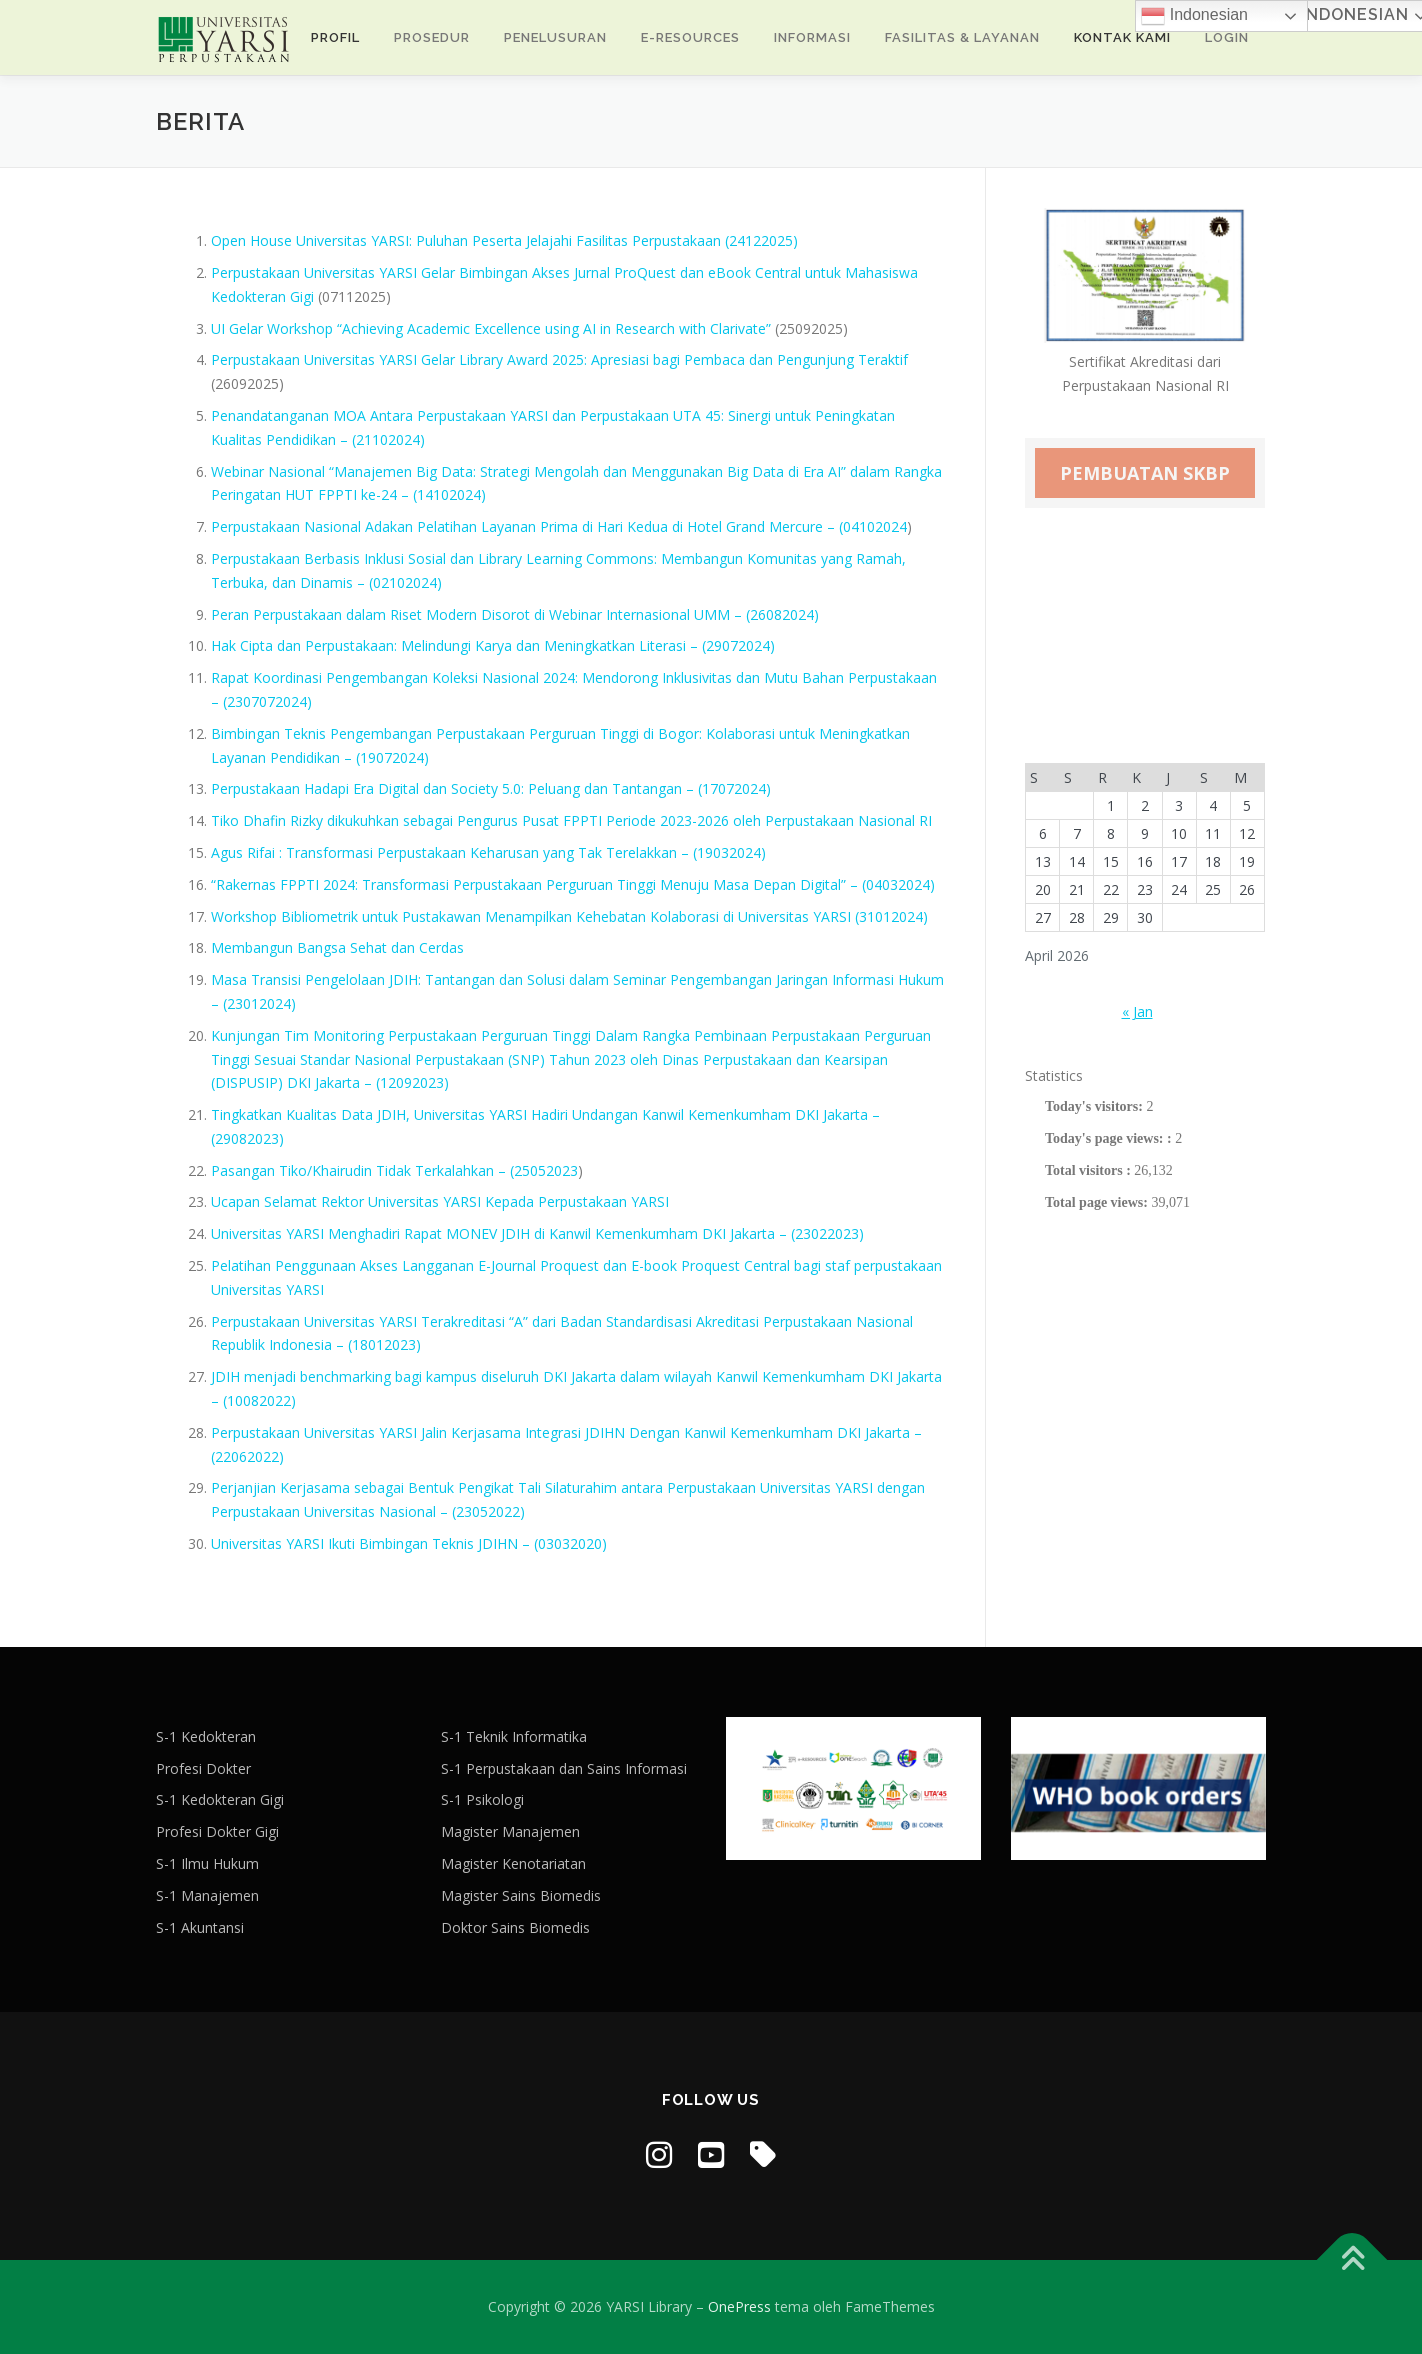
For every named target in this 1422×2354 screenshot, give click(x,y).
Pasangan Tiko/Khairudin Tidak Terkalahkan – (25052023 (394, 1170)
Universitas (797, 1487)
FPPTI (584, 820)
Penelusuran (555, 37)
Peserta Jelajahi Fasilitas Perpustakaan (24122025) (635, 240)
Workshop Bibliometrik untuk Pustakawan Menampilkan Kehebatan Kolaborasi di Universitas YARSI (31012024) (569, 916)
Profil (335, 37)
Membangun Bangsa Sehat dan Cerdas (337, 947)
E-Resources (690, 37)
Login (1227, 37)
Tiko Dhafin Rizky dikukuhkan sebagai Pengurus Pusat (387, 820)
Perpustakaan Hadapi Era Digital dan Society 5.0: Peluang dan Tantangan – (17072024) (491, 788)
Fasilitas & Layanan (962, 37)
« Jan (1137, 1011)
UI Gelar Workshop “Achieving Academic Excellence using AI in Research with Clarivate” (491, 328)
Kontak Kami (1122, 37)
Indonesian (1194, 16)
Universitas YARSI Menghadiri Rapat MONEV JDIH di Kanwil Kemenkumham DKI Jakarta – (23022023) (537, 1233)
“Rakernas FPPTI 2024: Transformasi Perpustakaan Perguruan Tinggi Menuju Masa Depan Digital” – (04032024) (573, 884)
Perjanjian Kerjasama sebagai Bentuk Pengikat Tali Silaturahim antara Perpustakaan (485, 1487)
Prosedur (432, 37)
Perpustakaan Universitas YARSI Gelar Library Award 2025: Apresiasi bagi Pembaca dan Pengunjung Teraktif (559, 359)
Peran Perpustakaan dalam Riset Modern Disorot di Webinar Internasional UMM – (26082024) (515, 614)
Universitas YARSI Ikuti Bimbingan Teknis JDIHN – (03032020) (409, 1543)
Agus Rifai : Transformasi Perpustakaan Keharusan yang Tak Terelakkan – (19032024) (488, 852)
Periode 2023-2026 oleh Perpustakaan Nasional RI (769, 820)
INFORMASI (812, 37)
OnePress (739, 2306)
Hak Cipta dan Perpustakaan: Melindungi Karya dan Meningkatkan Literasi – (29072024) (493, 645)
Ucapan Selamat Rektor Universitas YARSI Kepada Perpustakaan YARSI (440, 1201)
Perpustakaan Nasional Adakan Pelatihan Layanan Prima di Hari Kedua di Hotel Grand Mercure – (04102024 (559, 526)
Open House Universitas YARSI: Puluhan (339, 240)
